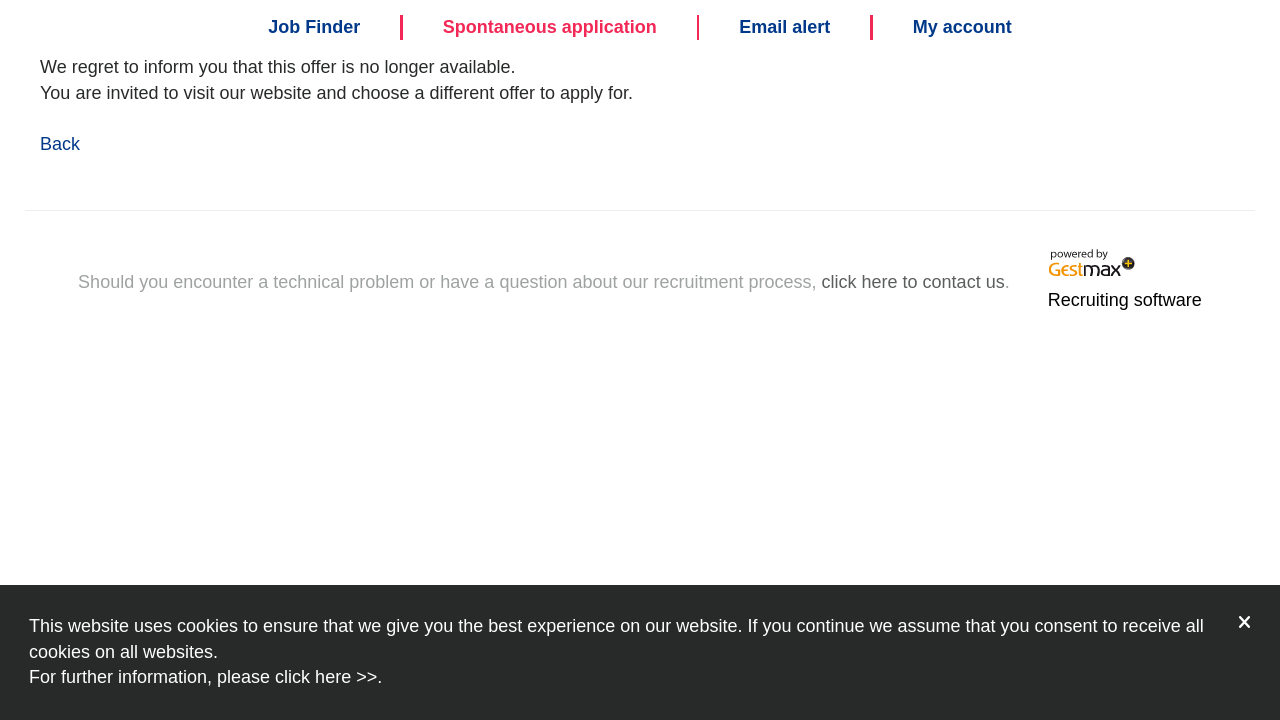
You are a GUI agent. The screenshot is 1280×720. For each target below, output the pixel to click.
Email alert (784, 27)
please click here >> (297, 677)
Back (60, 144)
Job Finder (314, 27)
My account (962, 27)
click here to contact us (913, 282)
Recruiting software (1125, 300)
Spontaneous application (550, 27)
